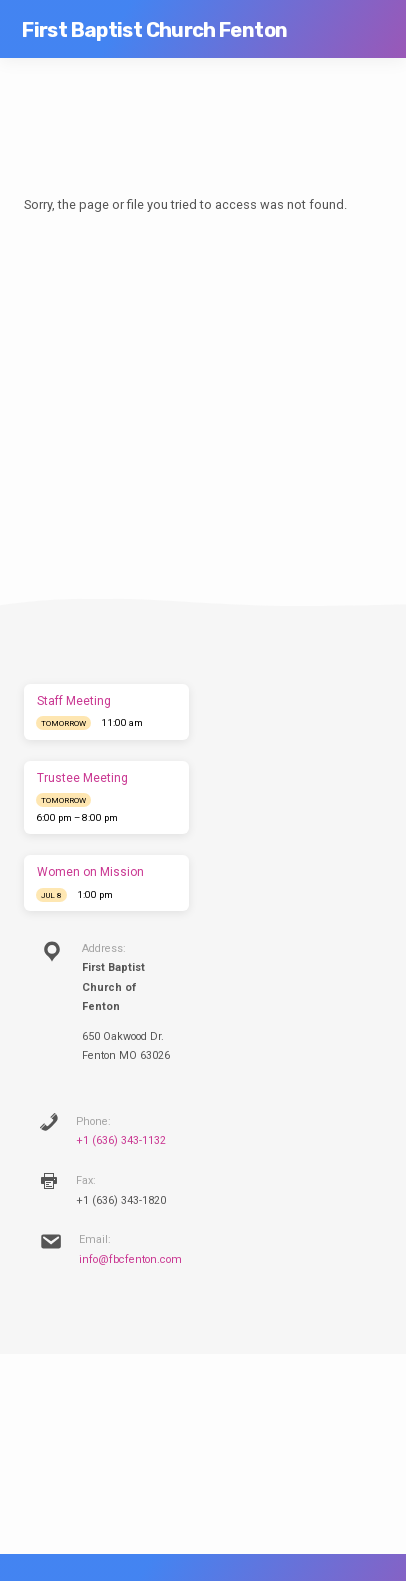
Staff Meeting (74, 701)
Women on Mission (90, 872)
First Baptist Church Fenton (154, 30)
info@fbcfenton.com (130, 1259)
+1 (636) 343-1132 (121, 1140)
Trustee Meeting (82, 778)
